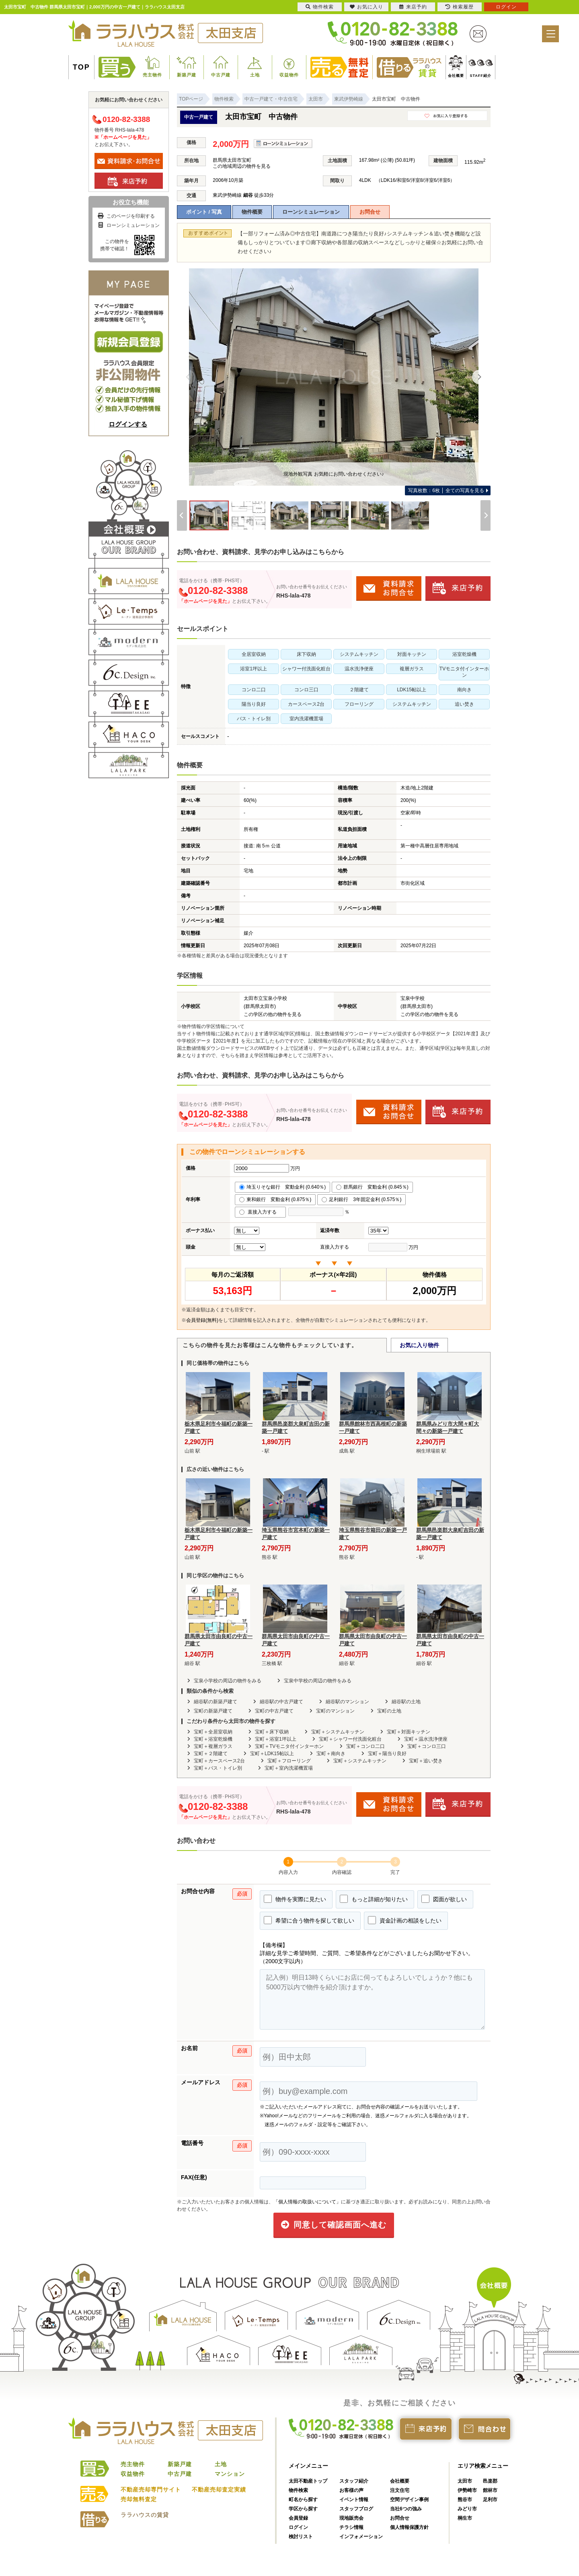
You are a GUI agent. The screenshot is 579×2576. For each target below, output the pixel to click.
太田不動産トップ (308, 2481)
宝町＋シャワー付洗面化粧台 (350, 1739)
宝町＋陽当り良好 (387, 1753)
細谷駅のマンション (347, 1701)
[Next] (479, 377)
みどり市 (467, 2509)
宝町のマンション (335, 1711)
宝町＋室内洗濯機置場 (289, 1768)
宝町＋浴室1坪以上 (275, 1739)
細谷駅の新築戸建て (215, 1701)
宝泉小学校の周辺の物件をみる (227, 1681)
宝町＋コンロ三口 (426, 1746)
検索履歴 (460, 7)
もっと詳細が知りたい (374, 1899)
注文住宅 (399, 2490)
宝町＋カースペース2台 (219, 1761)
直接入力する (260, 1212)
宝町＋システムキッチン (337, 1732)
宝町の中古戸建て (274, 1711)
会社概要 (456, 76)
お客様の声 (351, 2490)
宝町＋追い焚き (426, 1761)
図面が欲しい (444, 1899)
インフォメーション (361, 2536)
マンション (230, 2474)
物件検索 (298, 2490)
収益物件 (289, 74)
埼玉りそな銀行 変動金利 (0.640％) (282, 1187)
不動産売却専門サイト (151, 2489)
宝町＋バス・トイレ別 (218, 1768)
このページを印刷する (125, 216)
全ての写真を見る (446, 490)
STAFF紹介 (480, 76)
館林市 (490, 2490)
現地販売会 (351, 2518)
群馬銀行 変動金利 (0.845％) (372, 1187)
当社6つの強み (406, 2509)
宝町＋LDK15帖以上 (272, 1753)
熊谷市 (465, 2499)
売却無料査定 (139, 2499)
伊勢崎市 (467, 2490)
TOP (81, 67)
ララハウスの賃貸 (145, 2515)
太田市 (465, 2481)
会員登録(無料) (202, 1320)
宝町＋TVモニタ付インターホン (289, 1746)
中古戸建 (220, 74)
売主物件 (152, 74)
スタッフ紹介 (353, 2481)
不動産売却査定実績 (219, 2489)
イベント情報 (353, 2499)
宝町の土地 (389, 1711)
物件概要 (252, 212)
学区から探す (303, 2509)
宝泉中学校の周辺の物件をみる (317, 1681)
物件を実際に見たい (295, 1899)
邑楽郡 (490, 2481)
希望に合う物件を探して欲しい (309, 1920)
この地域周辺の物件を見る (242, 166)
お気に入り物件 (419, 1345)
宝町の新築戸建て (213, 1711)
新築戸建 (186, 74)
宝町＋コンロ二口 (365, 1746)
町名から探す (303, 2499)
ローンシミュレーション (311, 212)
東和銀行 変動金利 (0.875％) (275, 1199)
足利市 (490, 2499)
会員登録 (298, 2518)
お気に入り (366, 7)
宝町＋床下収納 (272, 1732)
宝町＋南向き (330, 1753)
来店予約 (413, 7)
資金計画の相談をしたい (404, 1920)
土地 (255, 74)
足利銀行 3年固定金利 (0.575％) (361, 1199)
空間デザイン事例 (409, 2499)
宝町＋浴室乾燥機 (213, 1739)
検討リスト (301, 2536)
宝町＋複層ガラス (213, 1746)
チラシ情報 (351, 2527)
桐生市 (465, 2518)
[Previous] (188, 377)
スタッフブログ (356, 2509)
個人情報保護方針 (409, 2527)
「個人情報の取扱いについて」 (307, 2202)
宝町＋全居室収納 (213, 1732)
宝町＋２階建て (211, 1753)
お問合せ (369, 212)
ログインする (128, 424)
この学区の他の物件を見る (273, 1014)
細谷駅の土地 (406, 1701)
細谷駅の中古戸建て (281, 1701)
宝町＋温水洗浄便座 (426, 1739)
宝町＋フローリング (289, 1761)
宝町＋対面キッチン (408, 1732)
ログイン (298, 2527)
